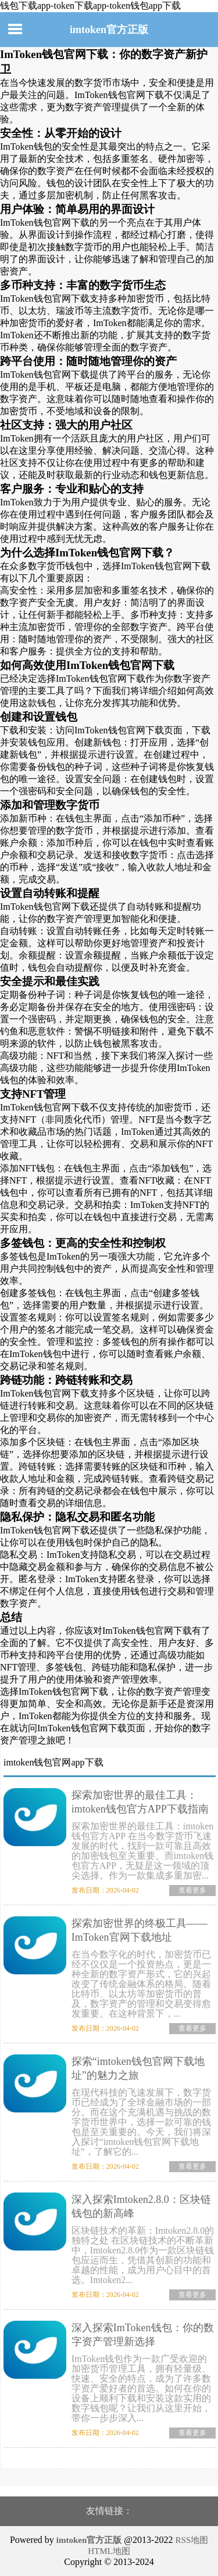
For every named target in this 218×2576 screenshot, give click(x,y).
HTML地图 (109, 2551)
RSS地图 (191, 2540)
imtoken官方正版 (109, 29)
